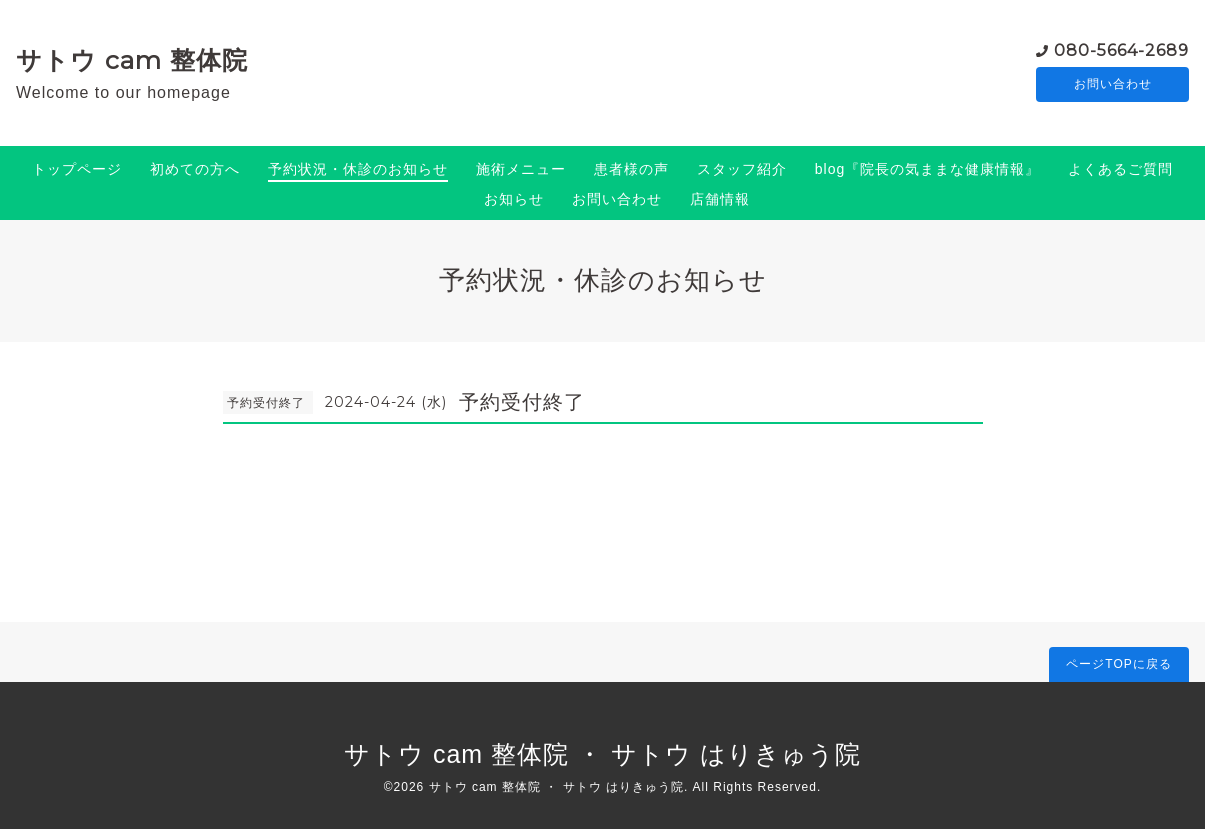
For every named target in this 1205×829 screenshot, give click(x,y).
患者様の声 (631, 169)
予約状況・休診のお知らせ (358, 169)
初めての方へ (195, 169)
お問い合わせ (1113, 85)
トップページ (77, 169)
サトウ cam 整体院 (132, 60)
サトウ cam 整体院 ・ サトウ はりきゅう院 (602, 754)
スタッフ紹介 (742, 169)
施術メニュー (521, 169)
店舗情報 (720, 199)
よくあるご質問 (1120, 169)
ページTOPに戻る (1118, 664)
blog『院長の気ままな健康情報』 (927, 169)
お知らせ (514, 199)
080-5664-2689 (1121, 49)
